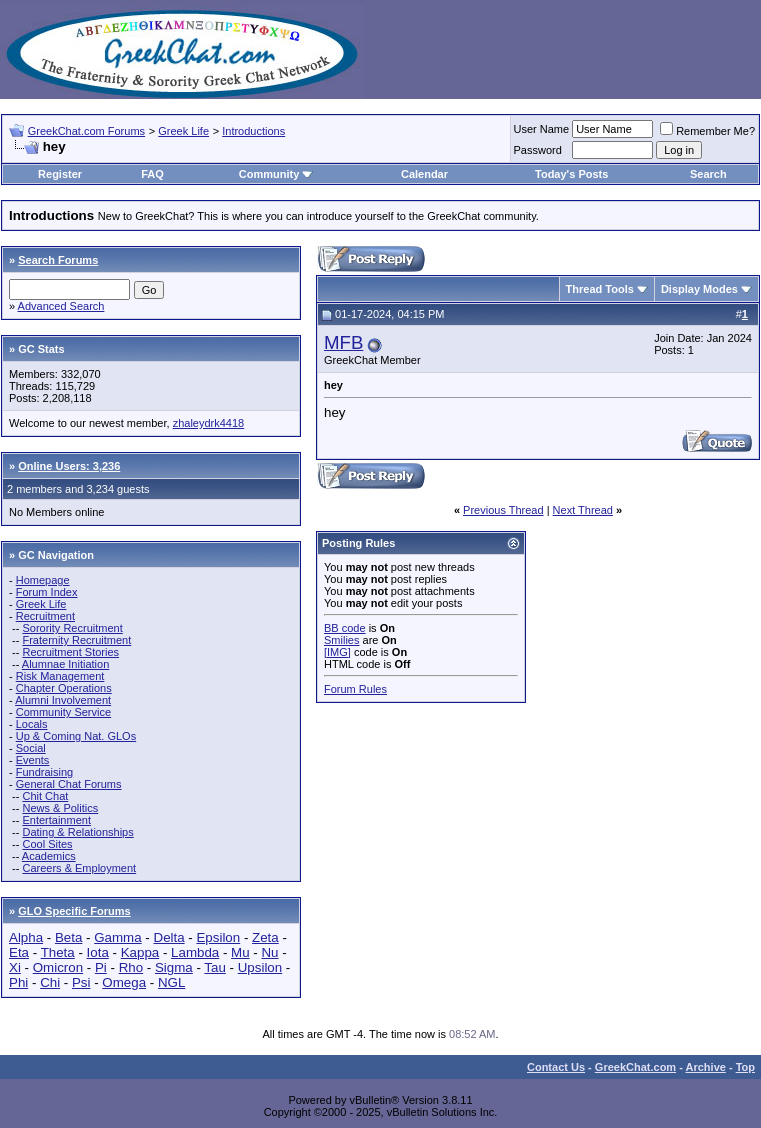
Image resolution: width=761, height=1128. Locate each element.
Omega (124, 982)
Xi (15, 967)
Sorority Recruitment (72, 628)
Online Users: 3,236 (69, 466)
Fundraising (44, 772)
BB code (345, 628)
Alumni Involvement (63, 700)
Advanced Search (61, 306)
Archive (706, 1067)
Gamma (117, 937)
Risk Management (60, 676)
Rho (131, 967)
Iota (98, 952)
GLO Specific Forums (74, 911)
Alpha (26, 937)
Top (745, 1067)
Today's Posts (571, 174)
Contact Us (556, 1067)
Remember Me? (707, 131)
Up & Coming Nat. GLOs (76, 736)
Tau (215, 967)
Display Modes (699, 289)
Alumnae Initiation (65, 664)
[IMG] (337, 652)
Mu (240, 952)
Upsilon (260, 967)
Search (708, 174)
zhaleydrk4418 (209, 423)
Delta (169, 937)
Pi (101, 967)
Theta (58, 952)
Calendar (424, 174)
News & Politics (60, 808)
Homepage (43, 580)
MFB (343, 342)
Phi (18, 982)
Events (33, 760)
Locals (32, 724)
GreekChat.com (635, 1067)
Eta (19, 952)
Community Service (63, 712)
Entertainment (56, 820)
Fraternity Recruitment (76, 640)
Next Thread (583, 510)
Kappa (140, 952)
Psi (81, 982)
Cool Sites (47, 844)
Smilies (341, 640)
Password (538, 150)
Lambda (195, 952)
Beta (68, 937)
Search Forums (58, 260)
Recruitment (45, 616)
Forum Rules (355, 689)
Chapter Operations (64, 688)
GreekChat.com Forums (86, 131)
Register (60, 174)
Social (31, 748)
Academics (49, 856)
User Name (542, 129)
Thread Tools (600, 289)
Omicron (58, 967)
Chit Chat (45, 796)
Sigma (174, 967)
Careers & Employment (79, 868)
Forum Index (47, 592)
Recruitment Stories (70, 652)
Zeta (265, 937)
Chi (50, 982)
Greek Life (183, 131)
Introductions (253, 131)
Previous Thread (503, 510)
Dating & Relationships (77, 832)
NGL (171, 982)
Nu (269, 952)
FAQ (152, 174)
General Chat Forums (69, 784)
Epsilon (218, 937)
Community (276, 174)
